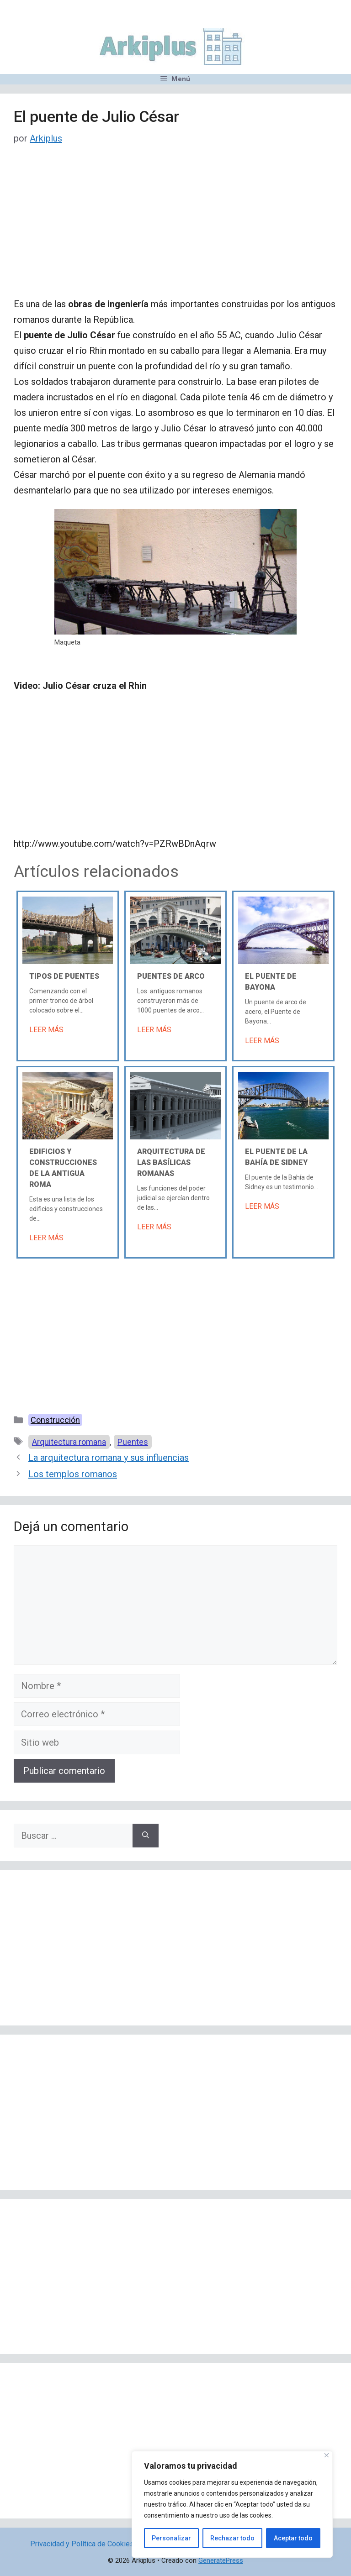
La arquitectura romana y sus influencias (108, 1457)
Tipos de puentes (64, 976)
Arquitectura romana (69, 1442)
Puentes (132, 1442)
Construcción (55, 1420)
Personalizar (171, 2538)
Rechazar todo (232, 2538)
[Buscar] (146, 1835)
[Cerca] (326, 2455)
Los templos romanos (72, 1474)
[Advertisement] (175, 229)
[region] (232, 2504)
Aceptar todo (293, 2538)
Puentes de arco (171, 976)
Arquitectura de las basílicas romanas (171, 1162)
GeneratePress (220, 2560)
